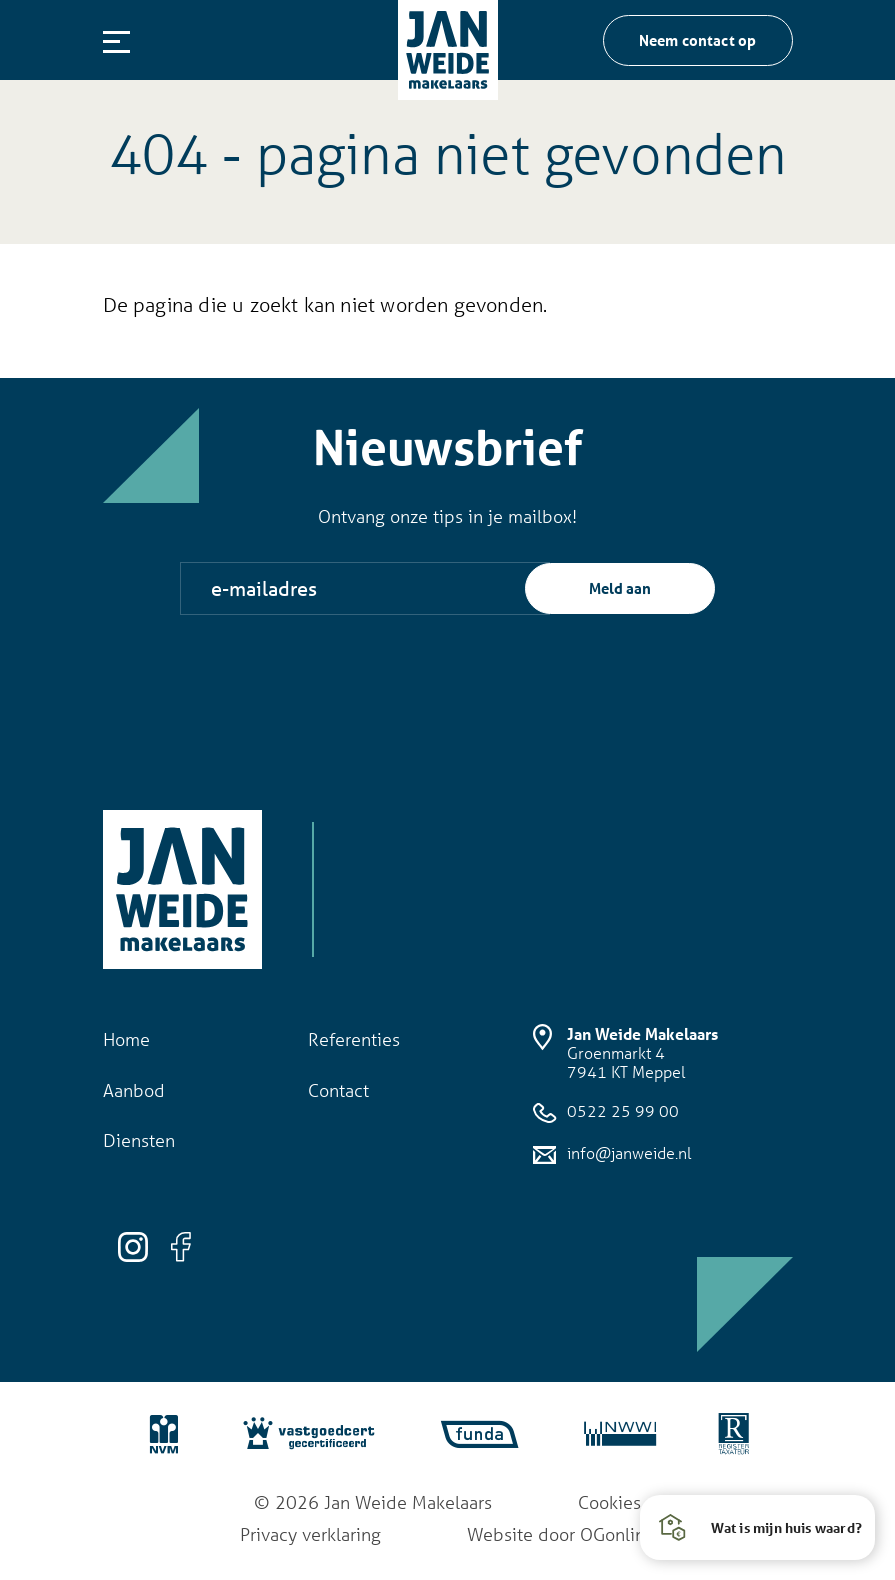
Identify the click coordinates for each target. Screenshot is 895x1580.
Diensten (139, 1140)
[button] (757, 1527)
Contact (338, 1090)
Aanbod (134, 1090)
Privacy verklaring (310, 1534)
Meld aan (620, 588)
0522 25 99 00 (606, 1112)
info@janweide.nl (612, 1153)
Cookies (609, 1502)
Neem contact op (698, 40)
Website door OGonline (561, 1534)
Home (126, 1039)
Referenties (354, 1039)
